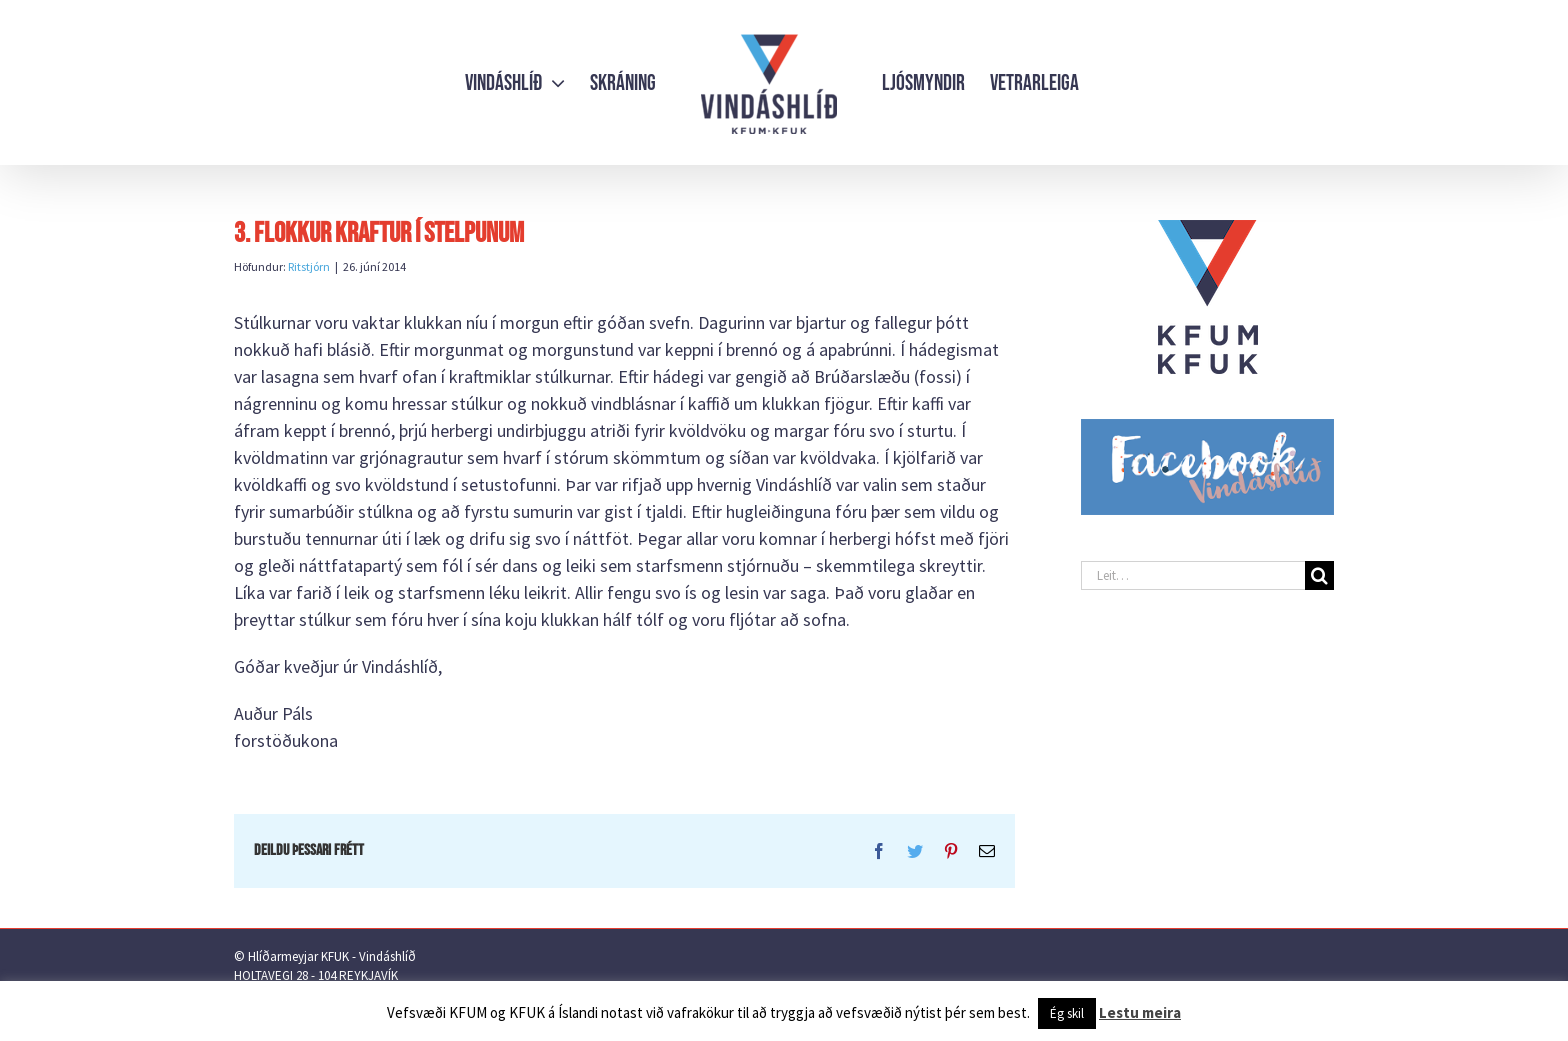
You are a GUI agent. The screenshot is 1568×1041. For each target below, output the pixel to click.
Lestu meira (1140, 1012)
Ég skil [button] (1067, 1013)
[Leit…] (1193, 575)
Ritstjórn (309, 266)
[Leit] (1319, 575)
